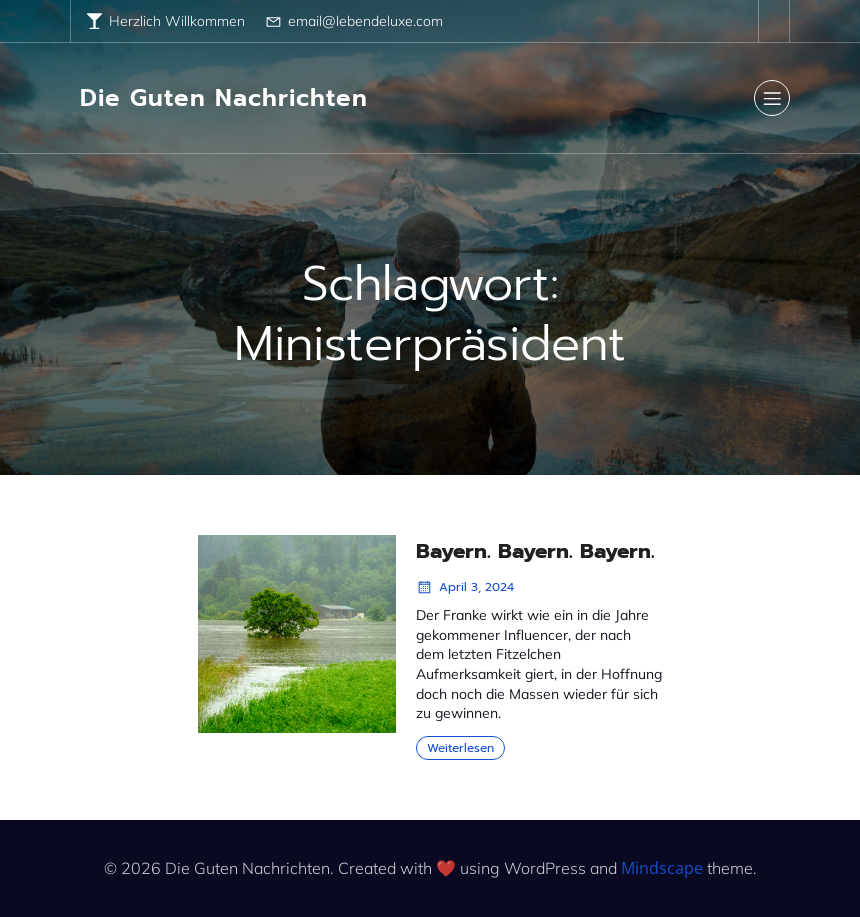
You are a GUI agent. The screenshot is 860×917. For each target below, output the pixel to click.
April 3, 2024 (465, 587)
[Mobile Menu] (772, 98)
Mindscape (662, 868)
